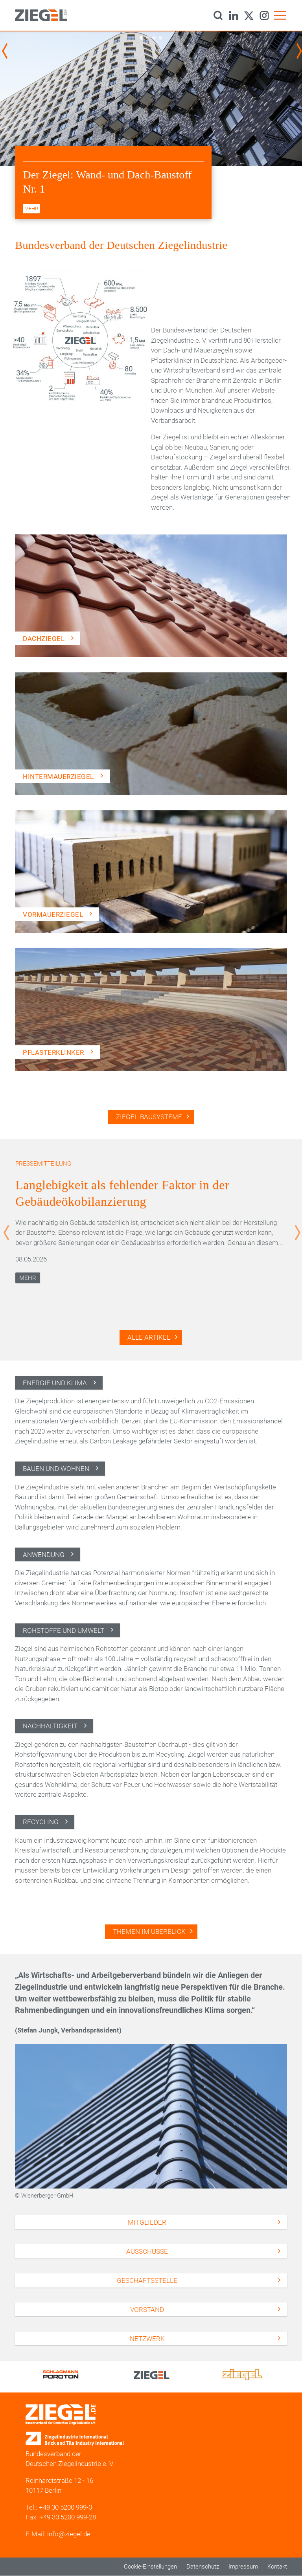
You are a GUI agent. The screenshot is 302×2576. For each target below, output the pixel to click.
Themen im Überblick (149, 1931)
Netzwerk (147, 2339)
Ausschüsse (147, 2251)
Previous (5, 51)
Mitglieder (147, 2222)
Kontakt (277, 2566)
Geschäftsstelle (147, 2280)
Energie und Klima (55, 1383)
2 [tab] (147, 38)
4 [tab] (160, 38)
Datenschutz (202, 2566)
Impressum (243, 2566)
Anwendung (43, 1555)
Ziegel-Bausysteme (149, 1117)
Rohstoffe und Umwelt (63, 1630)
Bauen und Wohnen (56, 1469)
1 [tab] (141, 38)
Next (300, 51)
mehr (31, 208)
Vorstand (147, 2309)
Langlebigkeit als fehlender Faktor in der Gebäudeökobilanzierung (122, 1193)
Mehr (27, 1278)
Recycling (41, 1822)
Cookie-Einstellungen (150, 2566)
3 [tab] (154, 38)
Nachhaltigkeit (50, 1726)
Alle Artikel (148, 1337)
